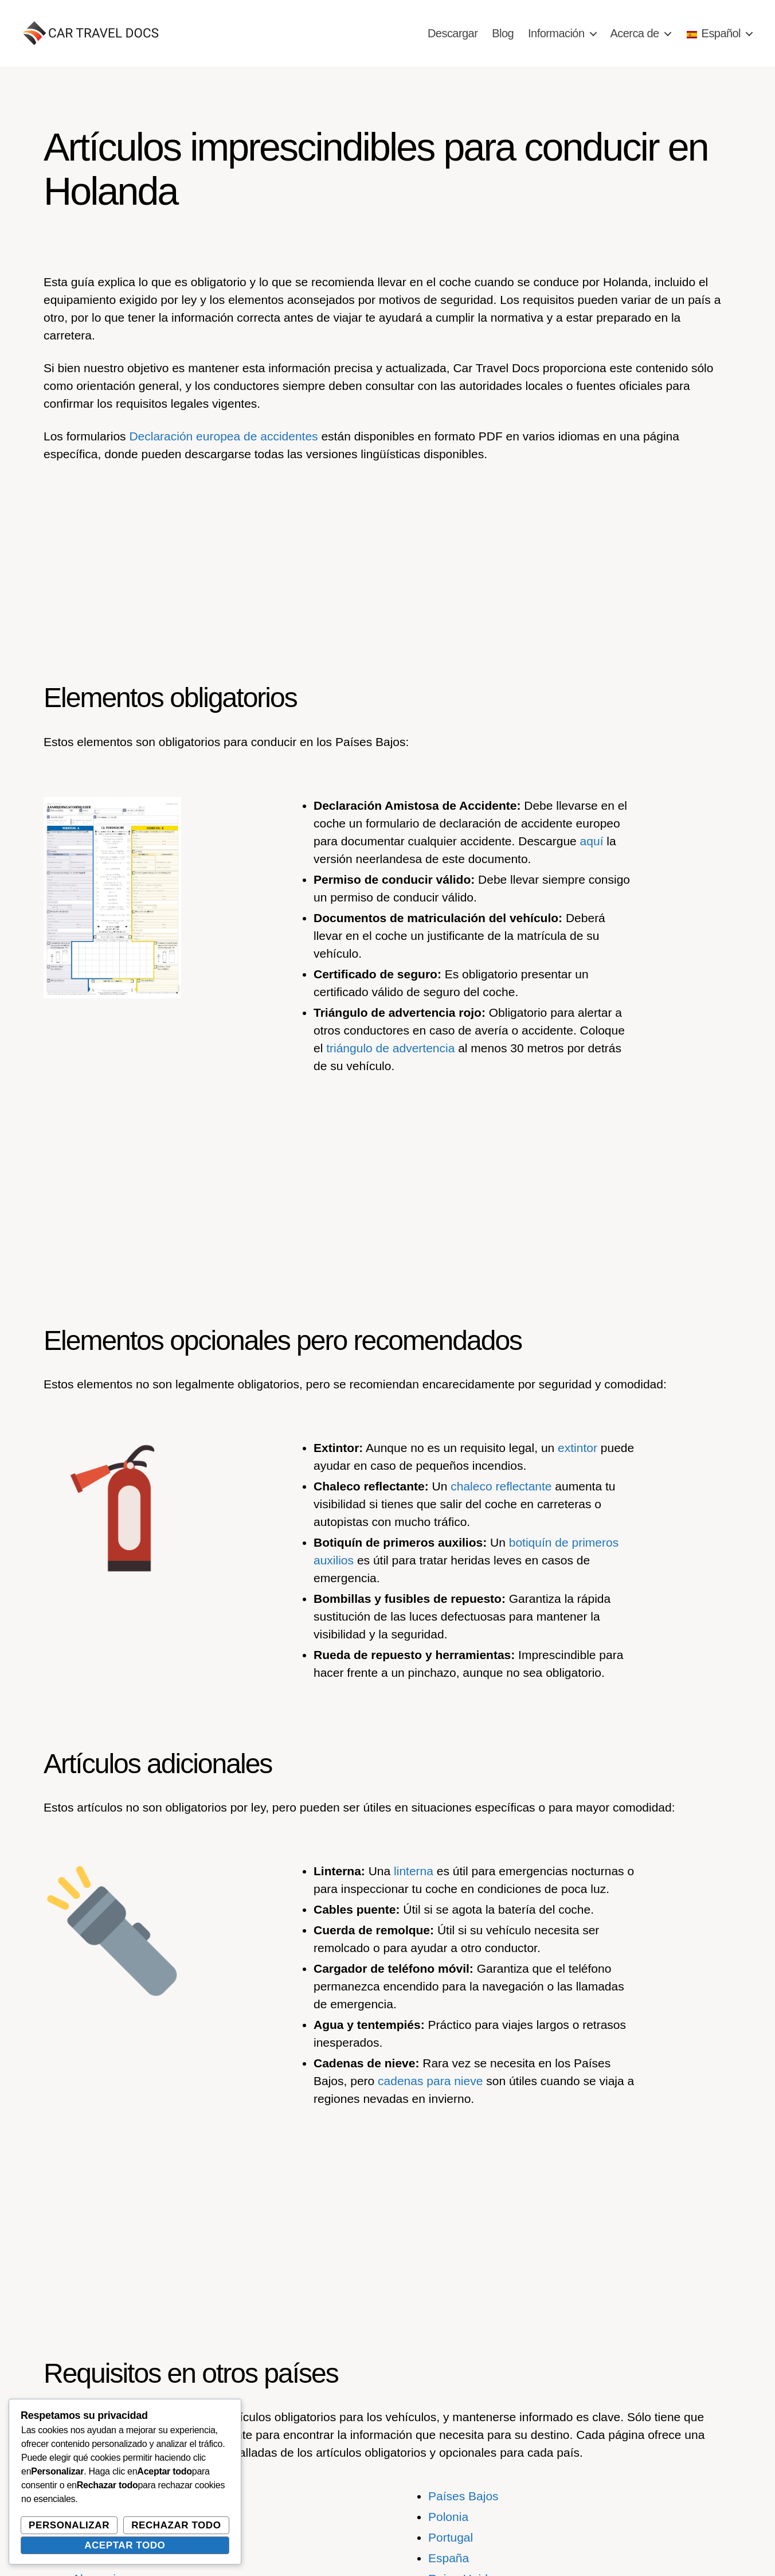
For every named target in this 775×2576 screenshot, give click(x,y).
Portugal (450, 2537)
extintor (577, 1447)
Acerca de (634, 33)
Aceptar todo (124, 2545)
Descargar (452, 33)
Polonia (448, 2516)
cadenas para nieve (430, 2080)
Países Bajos (463, 2496)
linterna (413, 1871)
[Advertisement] (387, 558)
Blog (503, 33)
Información (556, 33)
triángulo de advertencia (390, 1048)
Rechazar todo (176, 2525)
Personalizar (69, 2525)
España (448, 2558)
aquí (592, 841)
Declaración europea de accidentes (223, 436)
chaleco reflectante (501, 1486)
